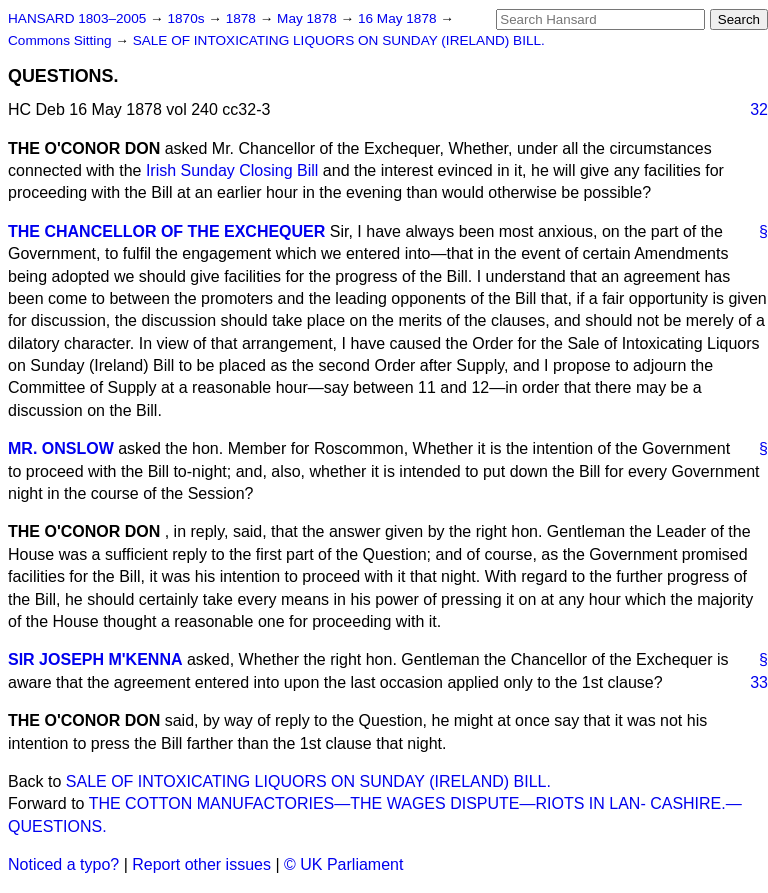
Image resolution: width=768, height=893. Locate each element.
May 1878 (308, 18)
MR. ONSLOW (61, 448)
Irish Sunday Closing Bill (232, 170)
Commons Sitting (61, 40)
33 (759, 682)
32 (759, 109)
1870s (187, 18)
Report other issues (201, 864)
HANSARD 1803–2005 (77, 18)
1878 (243, 18)
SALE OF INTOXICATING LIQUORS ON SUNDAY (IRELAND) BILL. (339, 40)
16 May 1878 (399, 18)
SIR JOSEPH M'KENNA (95, 659)
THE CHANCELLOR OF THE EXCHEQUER (166, 231)
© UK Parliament (343, 864)
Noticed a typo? (63, 864)
